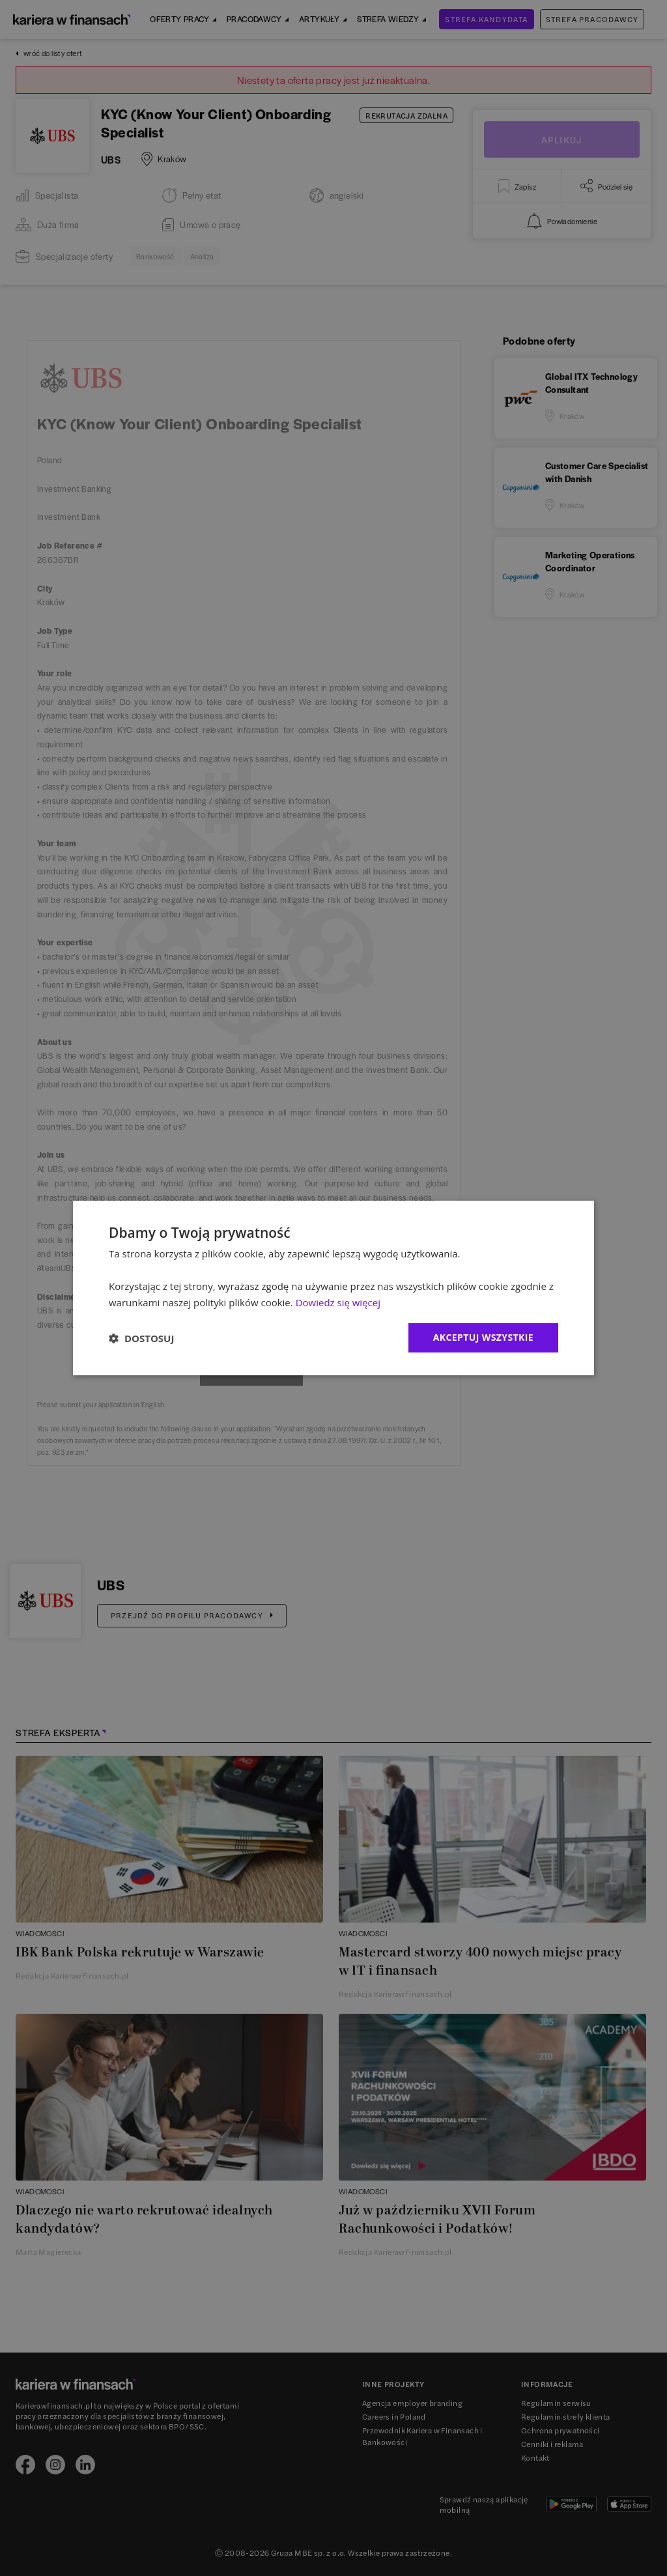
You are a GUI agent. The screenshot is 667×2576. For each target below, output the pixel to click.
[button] (141, 1338)
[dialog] (333, 1288)
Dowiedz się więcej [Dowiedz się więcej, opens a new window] (338, 1302)
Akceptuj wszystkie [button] (483, 1337)
